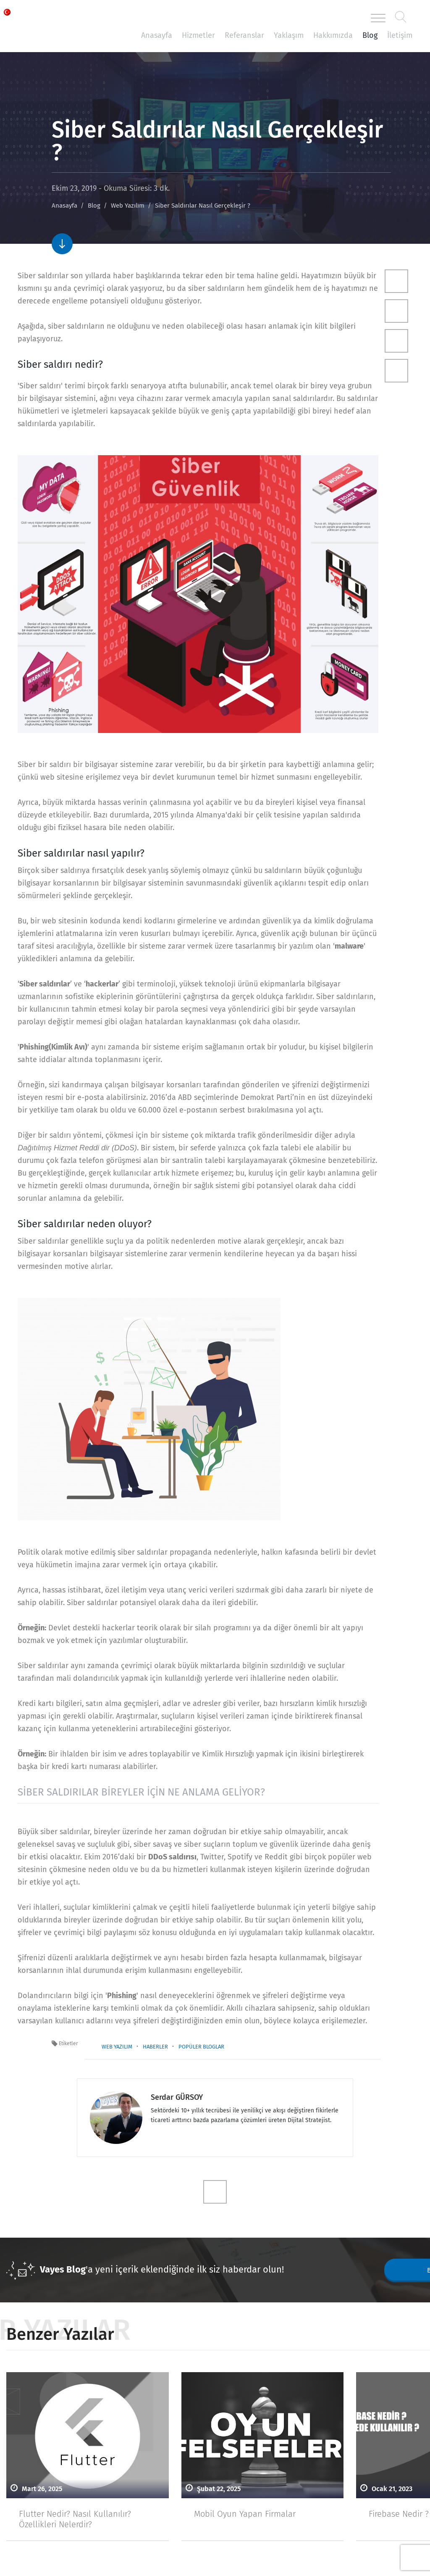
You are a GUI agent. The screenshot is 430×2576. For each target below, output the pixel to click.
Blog (370, 35)
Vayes (55, 18)
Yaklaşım (289, 35)
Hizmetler (198, 35)
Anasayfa (156, 35)
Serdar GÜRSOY (177, 2097)
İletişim (399, 35)
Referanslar (244, 35)
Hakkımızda (333, 35)
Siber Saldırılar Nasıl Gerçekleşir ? (202, 205)
